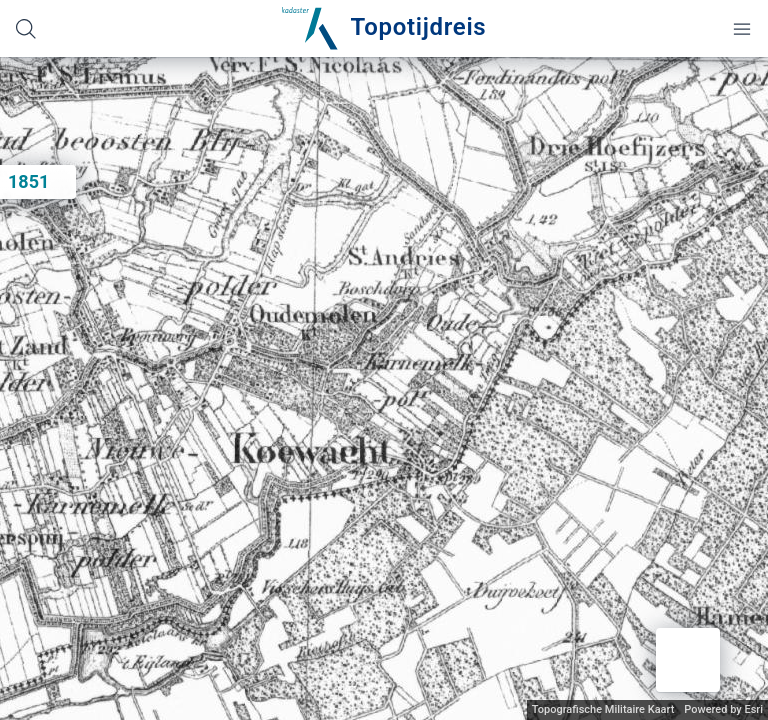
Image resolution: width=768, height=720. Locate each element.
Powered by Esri (723, 709)
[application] (384, 388)
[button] (688, 660)
